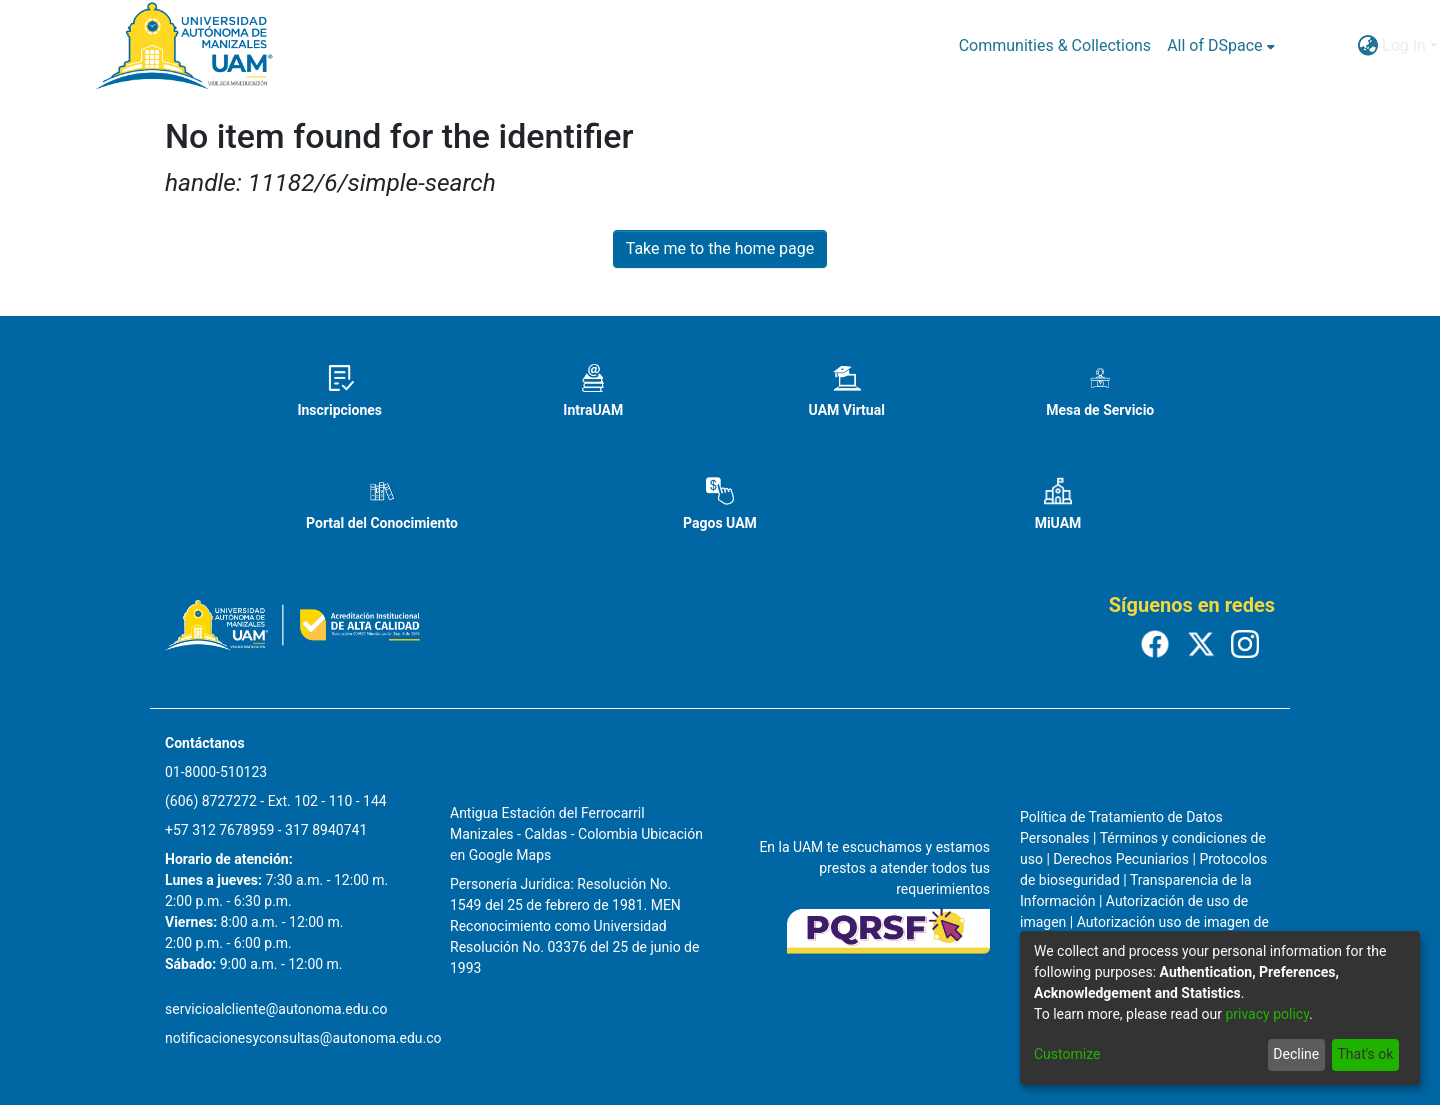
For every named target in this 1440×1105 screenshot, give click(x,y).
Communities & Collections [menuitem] (1055, 45)
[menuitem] (1220, 46)
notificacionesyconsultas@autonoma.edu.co (303, 1038)
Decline (1296, 1054)
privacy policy (1267, 1014)
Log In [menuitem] (1404, 45)
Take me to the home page (720, 248)
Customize (1067, 1054)
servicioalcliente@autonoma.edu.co (276, 1009)
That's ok (1365, 1054)
